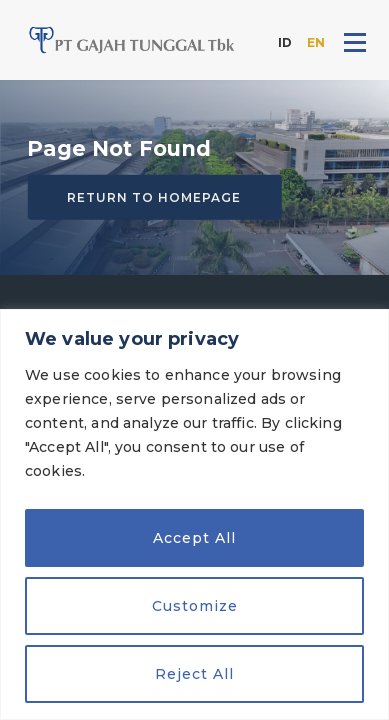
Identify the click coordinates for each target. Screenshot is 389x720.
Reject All (194, 674)
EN (316, 42)
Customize (195, 606)
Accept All (194, 538)
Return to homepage (154, 197)
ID (285, 42)
